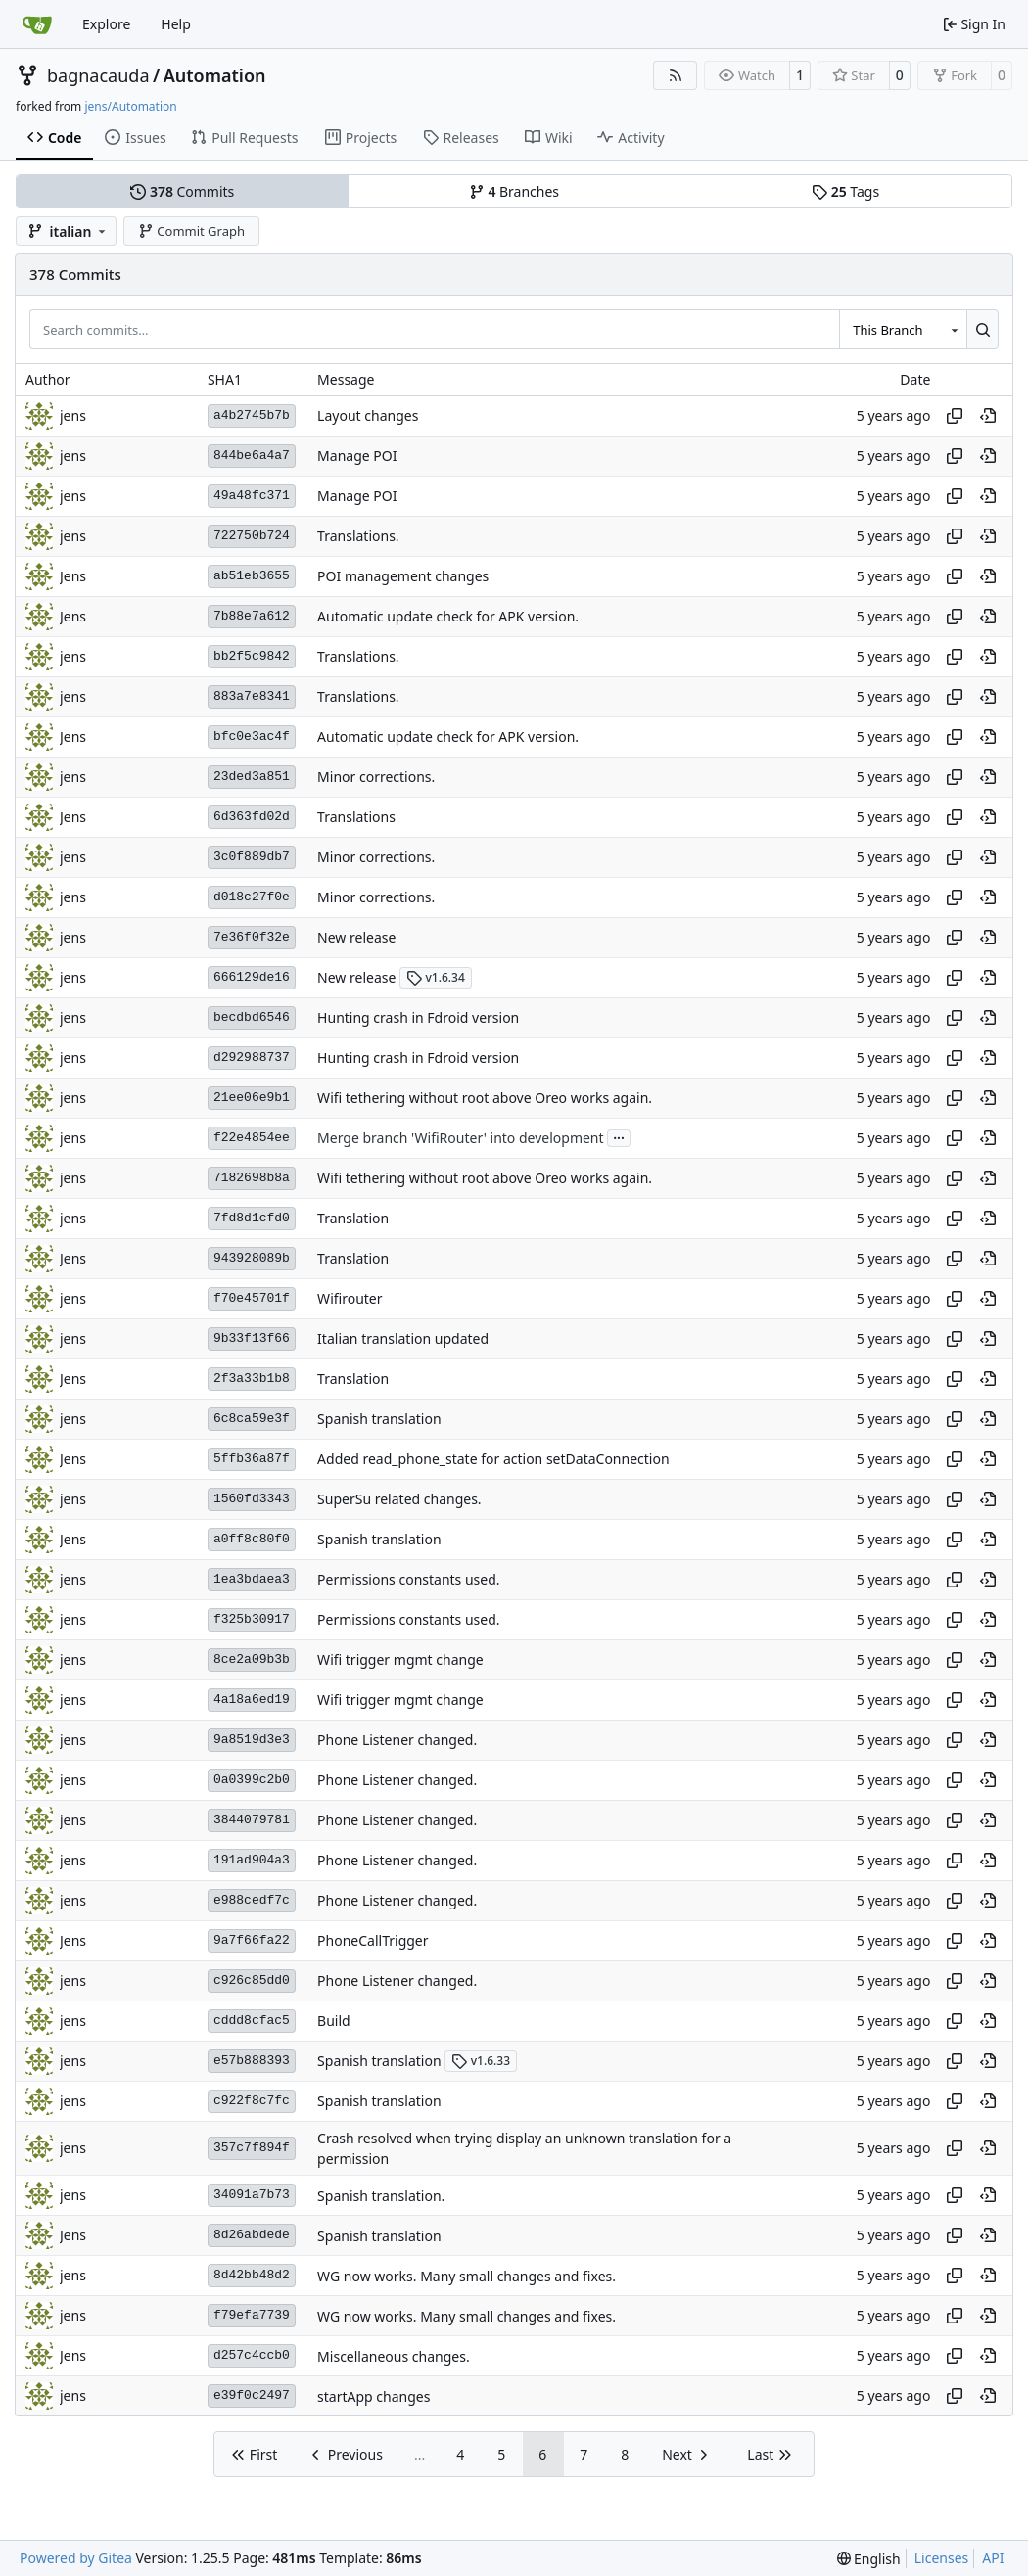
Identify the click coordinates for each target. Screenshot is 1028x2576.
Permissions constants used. (408, 1579)
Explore (106, 24)
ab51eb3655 (251, 576)
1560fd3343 (251, 1499)
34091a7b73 (251, 2194)
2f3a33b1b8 (251, 1378)
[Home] (37, 24)
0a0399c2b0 (251, 1779)
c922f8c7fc (251, 2100)
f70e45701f (251, 1298)
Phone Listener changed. (397, 1739)
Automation (215, 75)
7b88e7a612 (251, 616)
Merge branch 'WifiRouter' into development (460, 1137)
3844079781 (251, 1820)
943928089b (251, 1258)
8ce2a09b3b (251, 1659)
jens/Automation (130, 106)
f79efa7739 (251, 2315)
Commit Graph (191, 231)
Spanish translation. (380, 2195)
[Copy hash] (954, 416)
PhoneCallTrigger (372, 1940)
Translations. (358, 536)
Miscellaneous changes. (393, 2356)
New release (356, 937)
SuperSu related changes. (399, 1499)
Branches (514, 191)
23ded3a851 (251, 776)
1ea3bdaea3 (251, 1579)
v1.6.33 (480, 2060)
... (619, 1136)
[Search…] (982, 328)
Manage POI (357, 455)
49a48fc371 (251, 495)
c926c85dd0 (251, 1980)
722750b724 (251, 536)
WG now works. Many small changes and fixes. (466, 2276)
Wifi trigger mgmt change (400, 1659)
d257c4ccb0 (251, 2355)
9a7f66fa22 (251, 1940)
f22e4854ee (251, 1137)
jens (73, 415)
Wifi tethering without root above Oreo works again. (484, 1097)
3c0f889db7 (251, 857)
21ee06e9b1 (251, 1097)
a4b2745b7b (251, 415)
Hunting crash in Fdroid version (418, 1017)
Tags (845, 191)
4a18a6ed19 (251, 1699)
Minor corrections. (376, 776)
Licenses (941, 2558)
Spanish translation (379, 1418)
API (993, 2558)
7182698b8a (251, 1178)
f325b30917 (251, 1619)
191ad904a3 (251, 1860)
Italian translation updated (403, 1338)
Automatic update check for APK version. (448, 616)
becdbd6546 (251, 1017)
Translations (356, 816)
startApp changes (373, 2396)
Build (333, 2020)
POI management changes (403, 576)
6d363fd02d (251, 816)
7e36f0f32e (251, 937)
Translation (353, 1218)
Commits (182, 191)
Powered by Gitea (76, 2558)
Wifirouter (349, 1298)
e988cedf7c (251, 1900)
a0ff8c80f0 (251, 1539)
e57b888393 (251, 2060)
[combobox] (902, 328)
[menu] (869, 2559)
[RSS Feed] (675, 75)
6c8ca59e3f (251, 1418)
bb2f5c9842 (251, 656)
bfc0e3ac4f (251, 736)
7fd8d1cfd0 (251, 1218)
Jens (73, 576)
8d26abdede (251, 2235)
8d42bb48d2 (251, 2275)
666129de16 (251, 977)
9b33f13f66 (251, 1338)
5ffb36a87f (251, 1458)
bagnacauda (98, 75)
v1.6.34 (435, 977)
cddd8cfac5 (251, 2020)
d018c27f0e (251, 897)
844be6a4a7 (251, 455)
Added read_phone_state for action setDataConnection (493, 1458)
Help (176, 24)
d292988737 (251, 1057)
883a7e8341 (251, 696)
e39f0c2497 (251, 2395)
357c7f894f (251, 2147)
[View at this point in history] (988, 416)
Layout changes (367, 415)
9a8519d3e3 (251, 1739)
